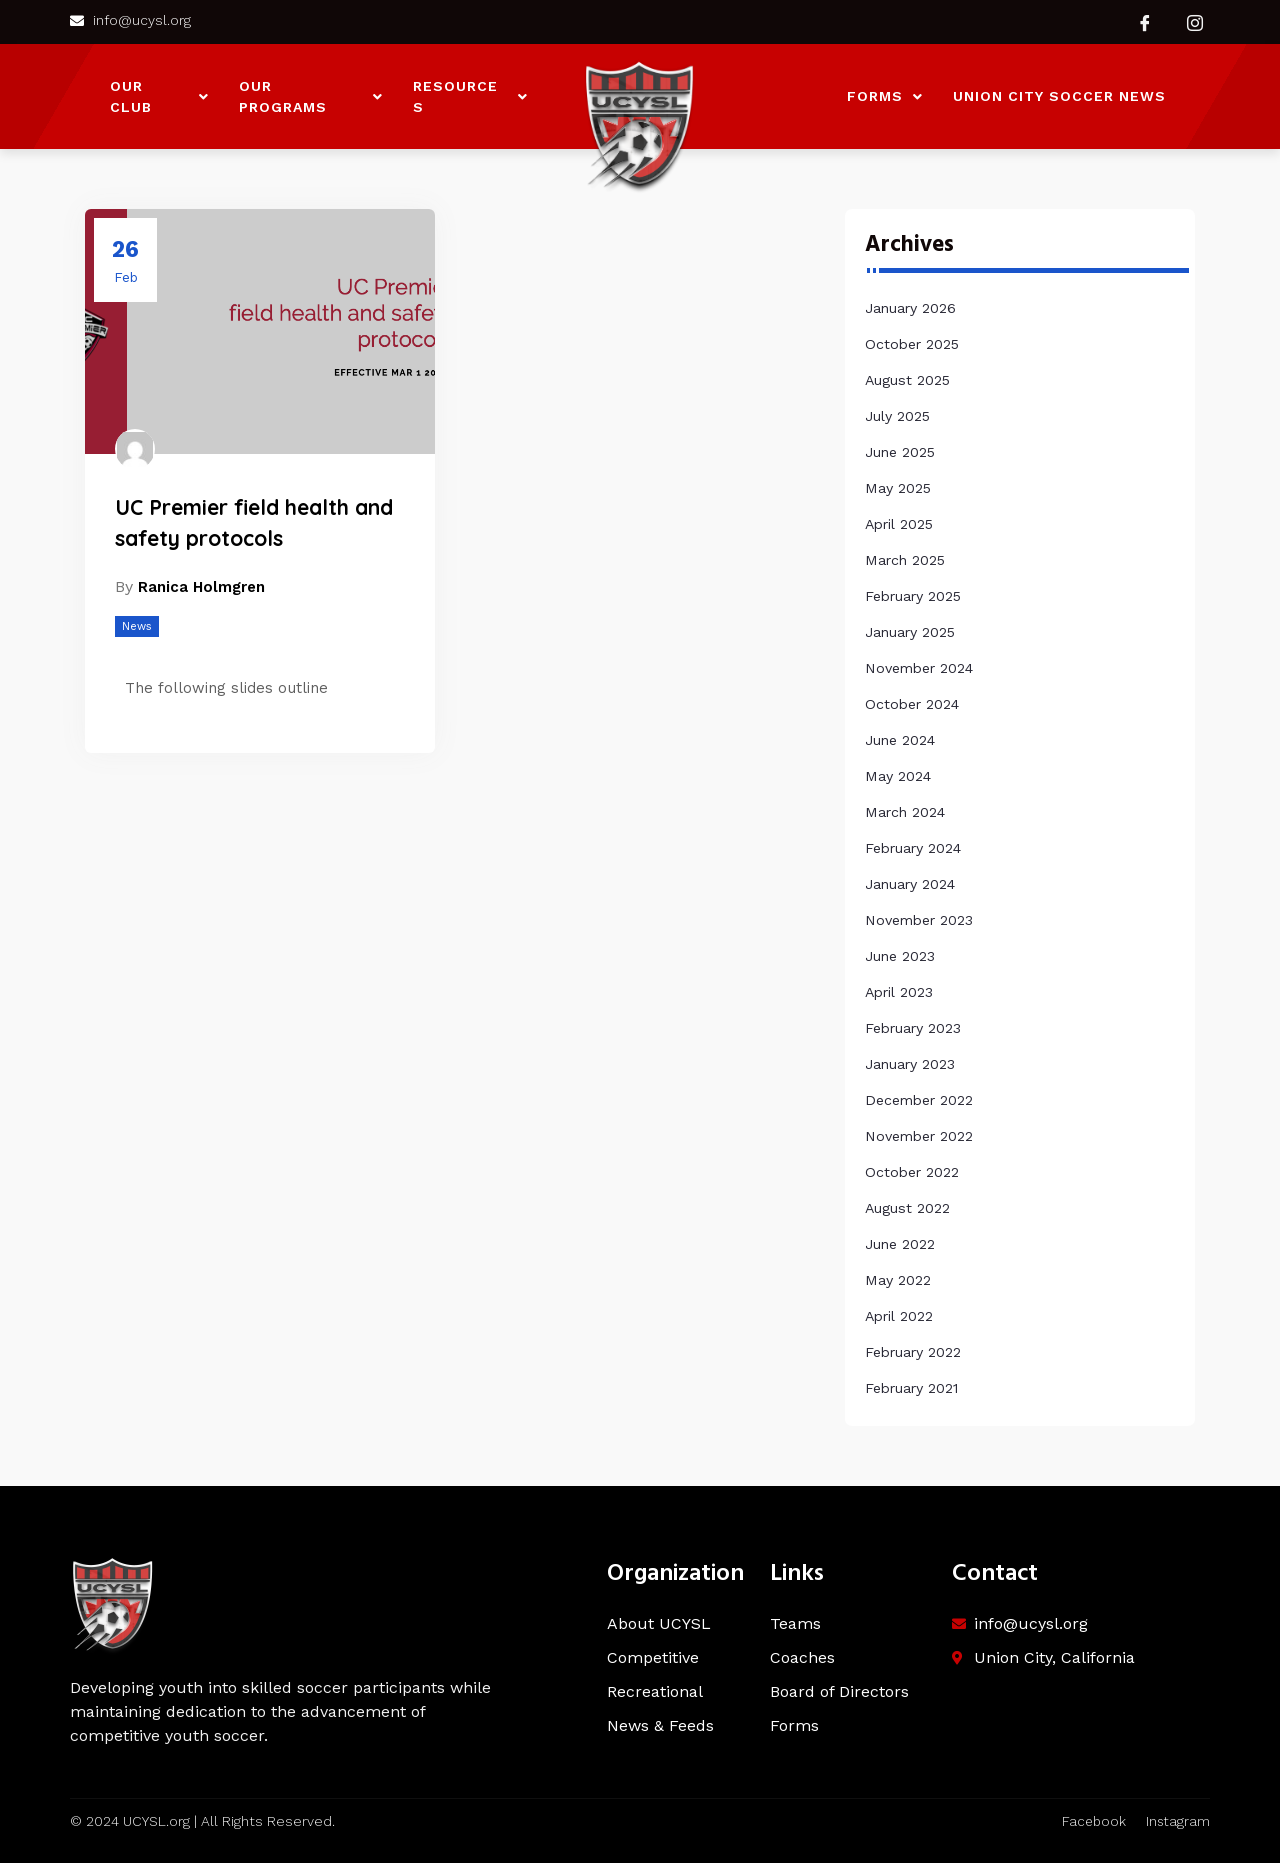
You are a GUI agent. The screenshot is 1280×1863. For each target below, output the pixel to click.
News (137, 628)
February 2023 (913, 1028)
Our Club (159, 96)
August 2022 (907, 1208)
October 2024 (912, 704)
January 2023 (910, 1064)
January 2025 (910, 632)
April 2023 (899, 992)
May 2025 (898, 488)
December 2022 (919, 1100)
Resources (470, 96)
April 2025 (899, 524)
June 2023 (900, 956)
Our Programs (311, 96)
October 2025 (912, 344)
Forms (885, 96)
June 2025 (900, 452)
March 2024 (905, 812)
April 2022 (899, 1316)
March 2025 (905, 560)
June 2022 (900, 1244)
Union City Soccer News (1059, 96)
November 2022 (919, 1136)
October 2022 (912, 1172)
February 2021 (911, 1388)
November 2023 (919, 920)
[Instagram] (1195, 22)
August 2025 (907, 380)
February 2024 (913, 848)
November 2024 (919, 668)
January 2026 (910, 308)
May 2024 (898, 776)
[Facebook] (1145, 22)
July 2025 (897, 416)
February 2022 (913, 1352)
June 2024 (900, 740)
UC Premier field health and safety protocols (254, 524)
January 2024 (910, 884)
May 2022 (898, 1280)
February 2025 (913, 596)
